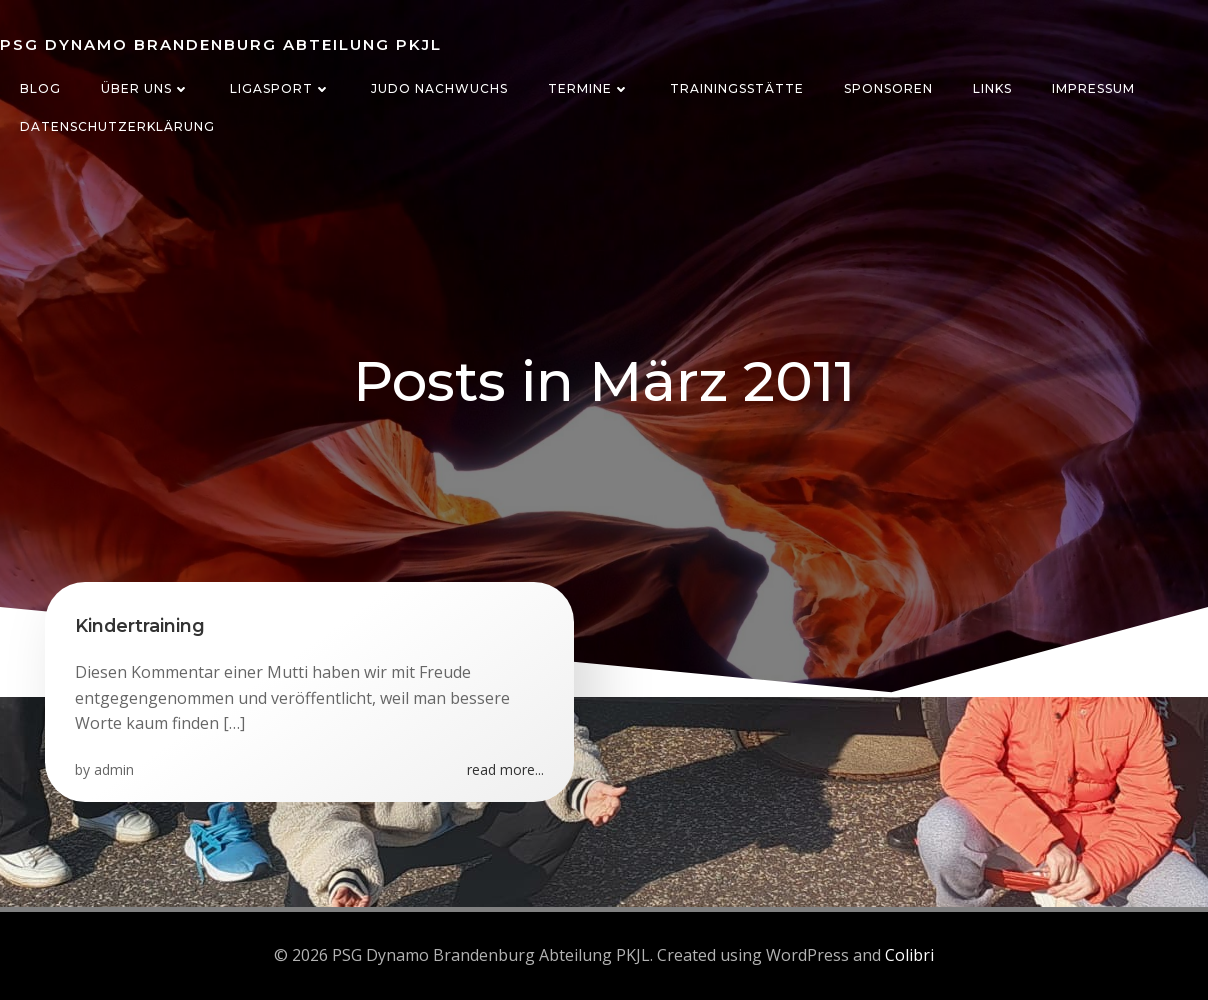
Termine (589, 88)
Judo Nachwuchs (439, 88)
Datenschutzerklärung (117, 126)
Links (992, 88)
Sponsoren (888, 88)
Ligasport (280, 88)
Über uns (145, 88)
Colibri (909, 955)
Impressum (1093, 88)
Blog (40, 88)
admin (114, 769)
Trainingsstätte (737, 88)
